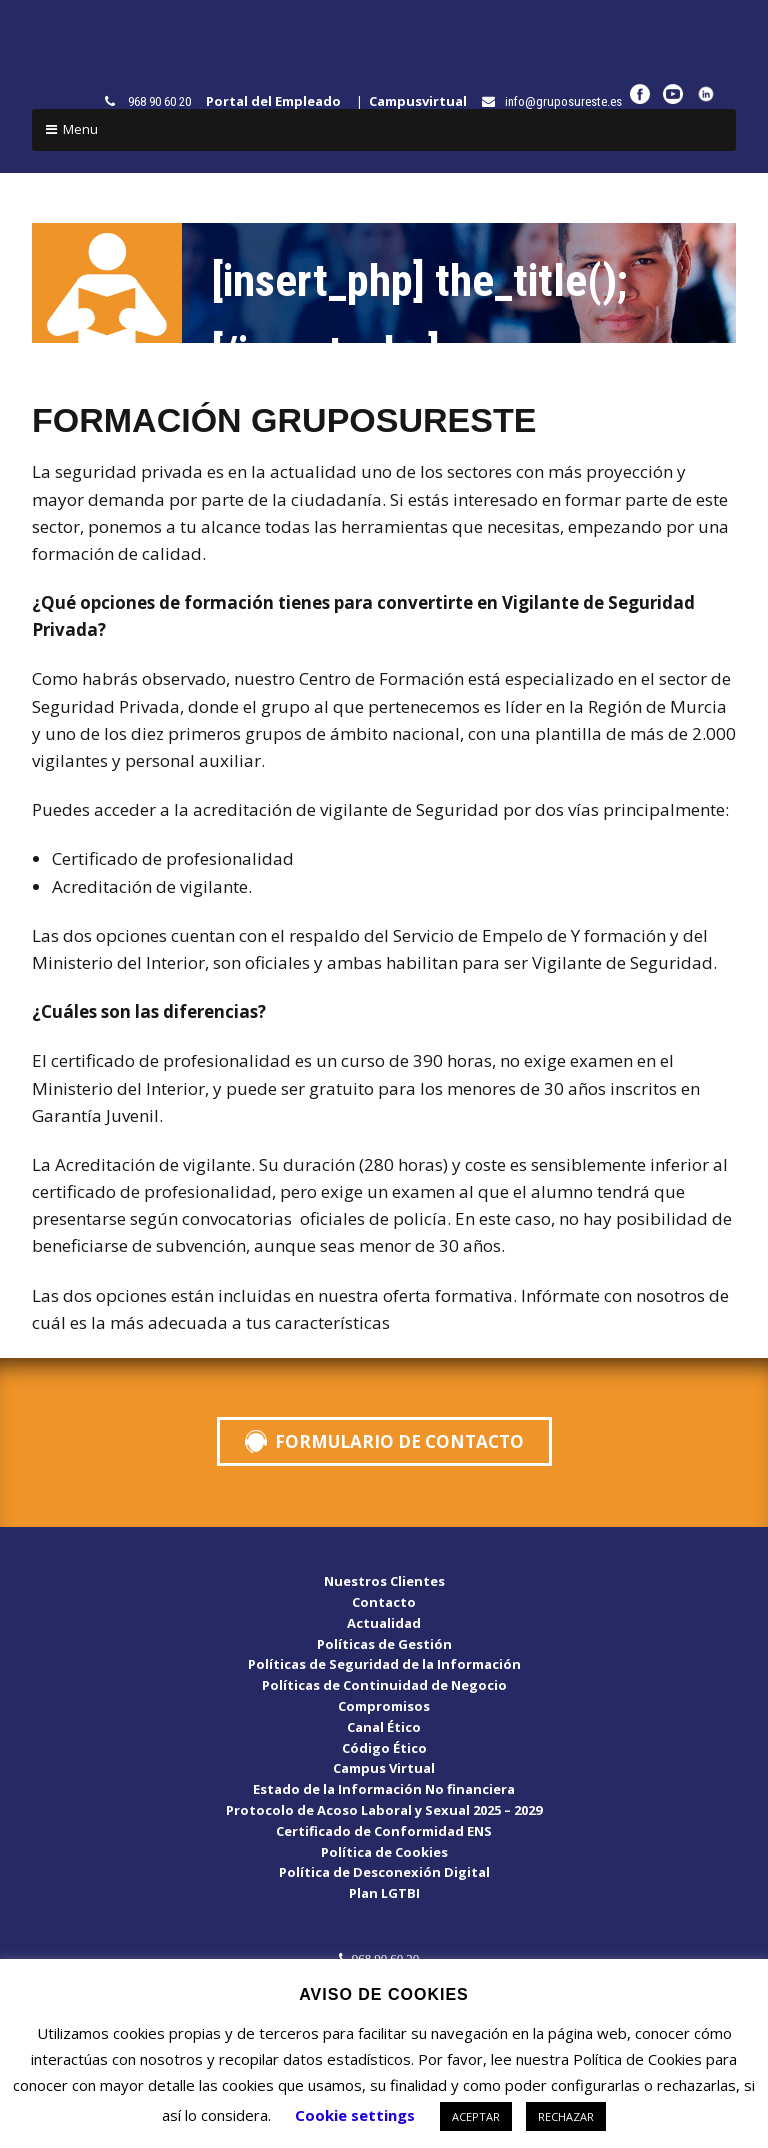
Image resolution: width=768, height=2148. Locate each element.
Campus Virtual (384, 1768)
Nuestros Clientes (384, 1581)
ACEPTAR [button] (476, 2116)
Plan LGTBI (384, 1893)
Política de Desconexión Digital (384, 1872)
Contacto (384, 1602)
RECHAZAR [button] (566, 2116)
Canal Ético (384, 1727)
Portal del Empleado (278, 101)
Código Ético (384, 1748)
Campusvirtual (422, 101)
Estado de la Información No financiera (384, 1789)
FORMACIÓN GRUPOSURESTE (284, 420)
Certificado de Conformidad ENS (384, 1831)
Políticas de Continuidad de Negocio (384, 1685)
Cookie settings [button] (355, 2115)
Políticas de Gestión (384, 1644)
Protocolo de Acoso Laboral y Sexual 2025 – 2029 (384, 1810)
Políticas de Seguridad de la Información (384, 1664)
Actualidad (384, 1623)
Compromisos (384, 1706)
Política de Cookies (384, 1852)
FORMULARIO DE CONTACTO (399, 1441)
